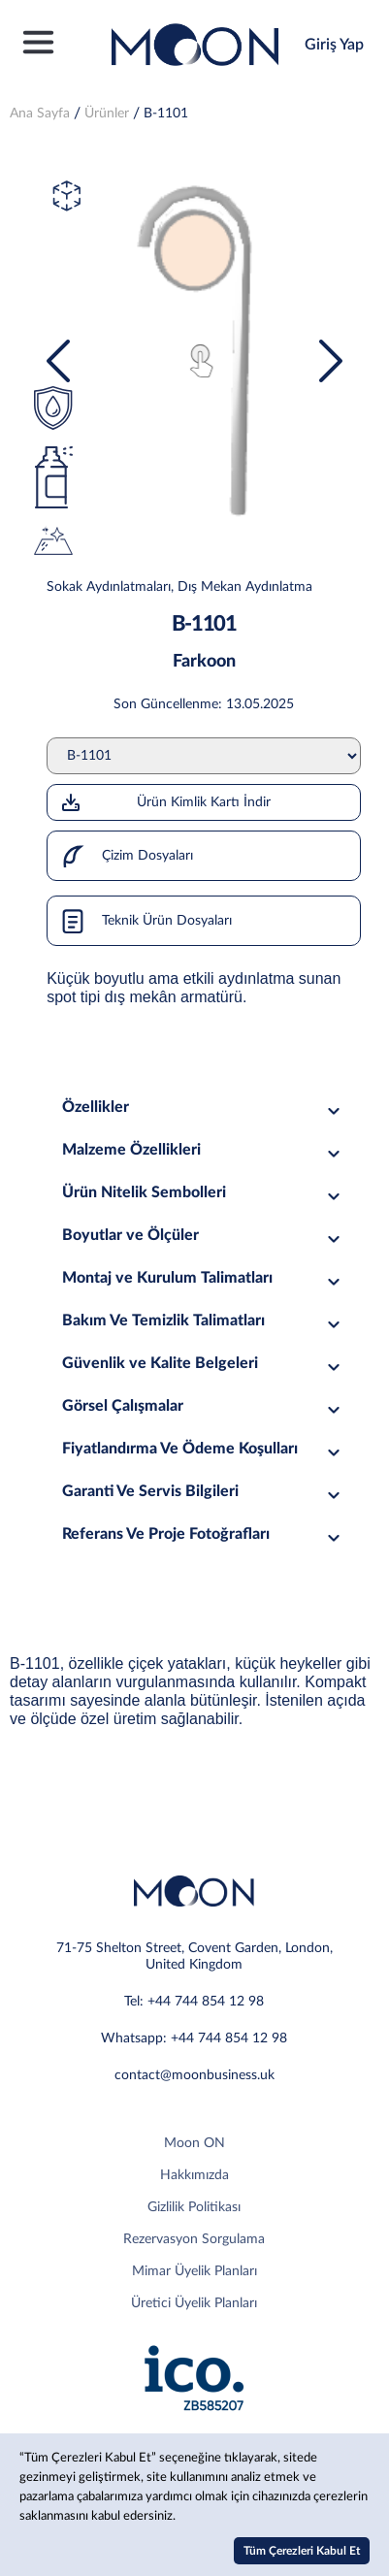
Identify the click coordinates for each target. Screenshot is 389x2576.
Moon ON (194, 2143)
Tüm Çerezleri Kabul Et (301, 2551)
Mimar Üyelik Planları (194, 2271)
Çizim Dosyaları (120, 855)
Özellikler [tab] (203, 1107)
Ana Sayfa (40, 113)
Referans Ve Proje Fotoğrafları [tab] (203, 1534)
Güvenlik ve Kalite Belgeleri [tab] (203, 1363)
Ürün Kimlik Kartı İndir (165, 802)
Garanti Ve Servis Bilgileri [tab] (203, 1492)
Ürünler (106, 113)
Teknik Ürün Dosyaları (140, 921)
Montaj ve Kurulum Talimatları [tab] (203, 1278)
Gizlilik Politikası (194, 2207)
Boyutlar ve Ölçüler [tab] (203, 1235)
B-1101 (166, 113)
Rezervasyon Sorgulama (194, 2239)
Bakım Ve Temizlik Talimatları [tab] (203, 1321)
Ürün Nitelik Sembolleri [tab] (203, 1193)
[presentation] (58, 361)
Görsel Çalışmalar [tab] (203, 1406)
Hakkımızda (194, 2175)
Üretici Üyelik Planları (194, 2303)
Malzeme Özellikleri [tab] (203, 1150)
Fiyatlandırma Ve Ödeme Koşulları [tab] (203, 1449)
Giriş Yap (334, 44)
